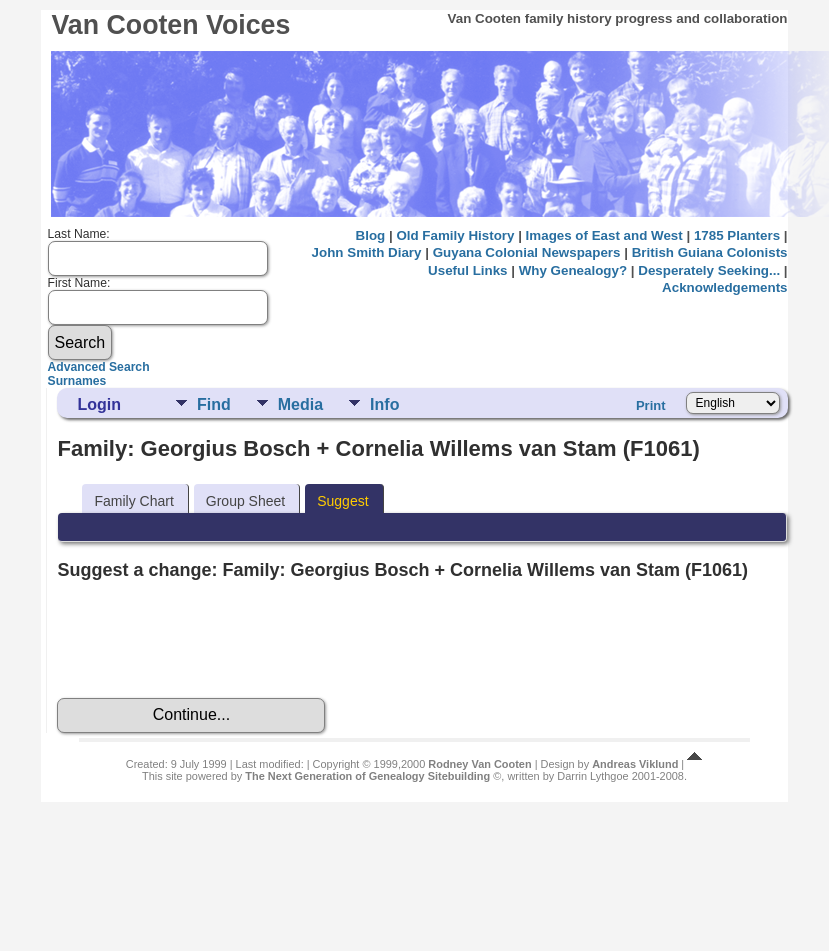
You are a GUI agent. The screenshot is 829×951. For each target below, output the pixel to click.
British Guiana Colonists (710, 252)
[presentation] (209, 639)
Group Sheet (245, 501)
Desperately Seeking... (709, 270)
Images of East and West (604, 235)
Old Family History (455, 235)
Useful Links (467, 270)
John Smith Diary (367, 252)
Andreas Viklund (635, 764)
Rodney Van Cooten (479, 764)
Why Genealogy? (573, 270)
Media (300, 404)
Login (99, 404)
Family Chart (133, 501)
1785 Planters (737, 235)
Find (214, 404)
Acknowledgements (724, 287)
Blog (371, 235)
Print (651, 405)
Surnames (77, 381)
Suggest (342, 501)
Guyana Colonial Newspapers (527, 252)
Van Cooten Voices (170, 25)
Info (384, 404)
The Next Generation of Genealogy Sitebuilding (367, 776)
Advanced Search (99, 367)
